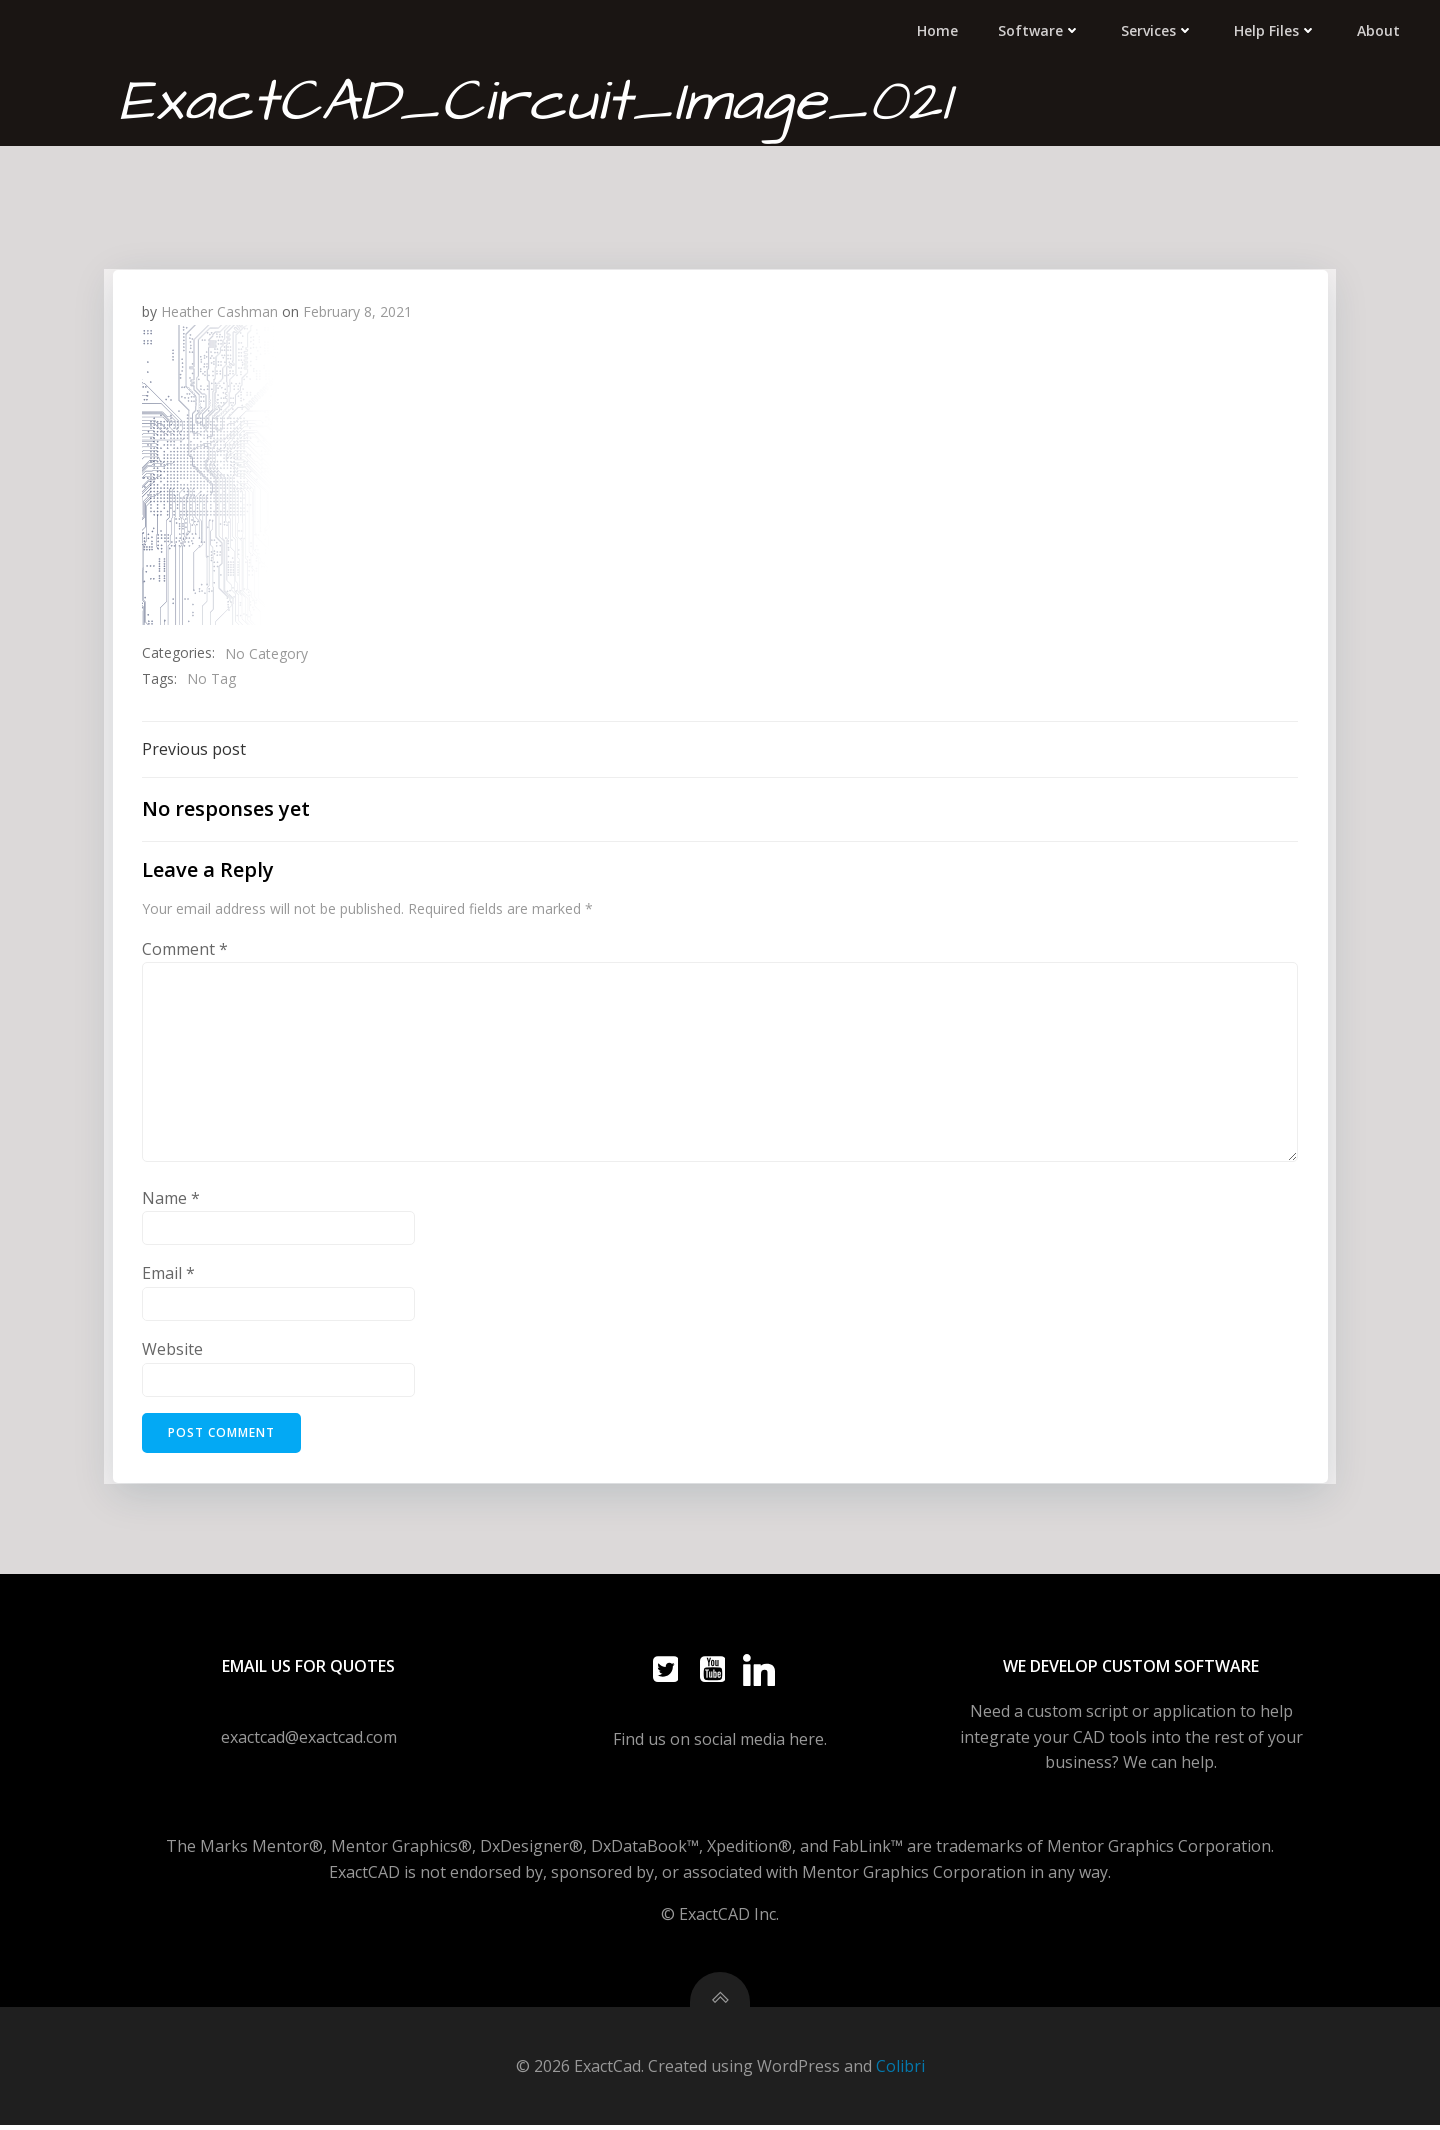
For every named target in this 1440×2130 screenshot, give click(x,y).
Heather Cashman (219, 310)
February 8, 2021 (357, 310)
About (1380, 29)
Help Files (1277, 29)
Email (168, 1274)
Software (1041, 29)
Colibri (900, 2071)
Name (171, 1198)
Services (1159, 29)
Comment (185, 949)
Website (172, 1349)
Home (939, 29)
